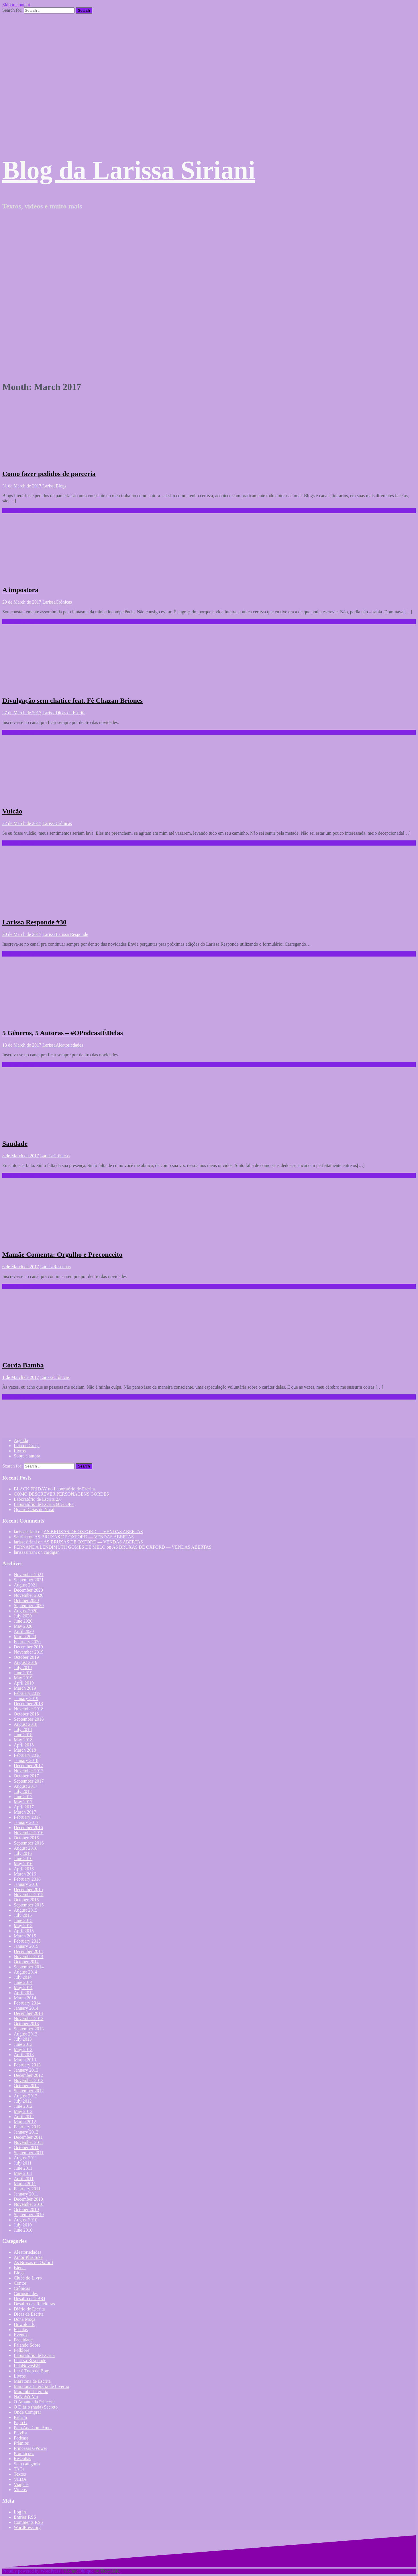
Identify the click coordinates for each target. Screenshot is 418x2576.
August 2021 (25, 1584)
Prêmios (21, 2443)
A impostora (20, 590)
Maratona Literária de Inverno (41, 2386)
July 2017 (23, 1791)
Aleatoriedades (69, 1045)
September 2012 (29, 2090)
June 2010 (23, 2230)
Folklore (21, 2350)
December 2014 (28, 1951)
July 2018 (23, 1729)
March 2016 (25, 1873)
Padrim (20, 2417)
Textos (20, 2474)
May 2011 (23, 2173)
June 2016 (23, 1858)
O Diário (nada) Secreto (36, 2407)
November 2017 (29, 1770)
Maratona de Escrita (32, 2381)
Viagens (21, 2484)
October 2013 (26, 2023)
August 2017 (25, 1786)
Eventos (21, 2334)
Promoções (24, 2453)
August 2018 (25, 1724)
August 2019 (25, 1662)
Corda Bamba (23, 1365)
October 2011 (26, 2147)
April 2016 (24, 1868)
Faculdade (23, 2339)
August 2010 (25, 2219)
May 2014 (23, 1987)
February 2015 (27, 1941)
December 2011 (28, 2137)
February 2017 (27, 1817)
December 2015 (28, 1889)
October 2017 (26, 1775)
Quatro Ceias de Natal (34, 1509)
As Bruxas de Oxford (33, 2262)
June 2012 (23, 2106)
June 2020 (23, 1621)
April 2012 (24, 2116)
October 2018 (26, 1714)
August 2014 (25, 1972)
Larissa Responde (72, 934)
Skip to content (16, 4)
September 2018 (29, 1719)
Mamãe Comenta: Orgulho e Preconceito (62, 1254)
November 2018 (29, 1708)
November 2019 (29, 1652)
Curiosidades (26, 2293)
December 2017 (28, 1765)
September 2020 (29, 1605)
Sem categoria (27, 2463)
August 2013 (25, 2033)
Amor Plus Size (28, 2257)
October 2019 (26, 1657)
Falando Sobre (27, 2345)
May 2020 (23, 1626)
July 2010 (23, 2224)
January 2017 (26, 1822)
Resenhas (61, 1266)
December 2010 (28, 2199)
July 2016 (23, 1853)
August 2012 (25, 2095)
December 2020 (28, 1590)
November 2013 (29, 2018)
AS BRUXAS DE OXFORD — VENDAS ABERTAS (93, 1531)
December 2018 (28, 1703)
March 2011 (25, 2183)
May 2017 (23, 1801)
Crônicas (64, 602)
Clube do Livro (28, 2278)
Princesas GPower (30, 2448)
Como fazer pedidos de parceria (49, 473)
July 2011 (23, 2163)
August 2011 (25, 2157)
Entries (25, 2517)
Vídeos (20, 2489)
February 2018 (27, 1755)
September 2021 (29, 1579)
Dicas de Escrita (70, 712)
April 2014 (24, 1992)
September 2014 (29, 1966)
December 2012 (28, 2075)
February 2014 (27, 2003)
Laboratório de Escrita (34, 2355)
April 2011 (24, 2178)
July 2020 (23, 1615)
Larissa (49, 485)
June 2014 (23, 1982)
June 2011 (23, 2168)
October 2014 (26, 1961)
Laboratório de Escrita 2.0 (38, 1499)
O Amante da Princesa (34, 2401)
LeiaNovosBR (27, 2365)
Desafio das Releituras (34, 2303)
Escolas (21, 2329)
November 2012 (29, 2080)
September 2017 (29, 1781)
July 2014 (23, 1977)
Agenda (21, 1440)
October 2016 (26, 1837)
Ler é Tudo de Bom (31, 2370)
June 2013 (23, 2044)
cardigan (52, 1552)
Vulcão (12, 811)
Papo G (21, 2422)
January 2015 (26, 1946)
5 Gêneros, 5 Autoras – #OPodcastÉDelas (62, 1033)
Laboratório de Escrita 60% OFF (44, 1504)
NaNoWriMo (26, 2396)
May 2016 (23, 1863)
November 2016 (29, 1832)
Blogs (61, 485)
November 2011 (28, 2142)
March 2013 (25, 2059)
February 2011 (27, 2188)
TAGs (19, 2468)
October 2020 (26, 1600)
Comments (28, 2522)
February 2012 (27, 2126)
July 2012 (23, 2101)
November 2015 (29, 1894)
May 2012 (23, 2111)
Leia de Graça (27, 1445)
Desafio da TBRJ (29, 2298)
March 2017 (25, 1812)
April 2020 (24, 1631)
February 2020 (27, 1641)
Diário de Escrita (29, 2308)
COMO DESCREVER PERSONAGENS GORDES (61, 1494)
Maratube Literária (31, 2391)
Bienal (20, 2267)
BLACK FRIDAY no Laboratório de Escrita (54, 1488)
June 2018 (23, 1734)
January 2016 (26, 1884)
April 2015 (24, 1930)
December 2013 (28, 2013)
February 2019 (27, 1693)
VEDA (20, 2479)
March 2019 (25, 1688)
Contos (20, 2283)
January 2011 (26, 2193)
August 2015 (25, 1910)
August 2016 (25, 1848)
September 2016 (29, 1843)
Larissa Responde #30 (34, 922)
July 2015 (23, 1915)
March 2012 (25, 2121)
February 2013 (27, 2064)
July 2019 (23, 1667)
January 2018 (26, 1760)
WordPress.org (27, 2527)
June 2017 (23, 1796)
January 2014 (26, 2008)
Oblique (86, 2571)
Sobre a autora (27, 1455)
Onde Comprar (27, 2412)
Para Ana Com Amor (33, 2427)
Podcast (21, 2438)
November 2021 (29, 1574)
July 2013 (23, 2039)
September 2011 (29, 2152)
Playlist (21, 2432)
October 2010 (26, 2209)
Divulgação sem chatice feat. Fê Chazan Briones (72, 700)
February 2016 (27, 1879)
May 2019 (23, 1677)
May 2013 (23, 2049)
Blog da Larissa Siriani (128, 170)
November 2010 (29, 2204)
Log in (20, 2511)
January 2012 (26, 2132)
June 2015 (23, 1920)
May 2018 (23, 1739)
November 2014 (29, 1956)
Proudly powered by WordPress (31, 2571)
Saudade (15, 1143)
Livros (20, 1450)
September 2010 (29, 2214)
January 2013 (26, 2070)
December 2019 (28, 1646)
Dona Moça (24, 2319)
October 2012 (26, 2085)
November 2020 (29, 1595)
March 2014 (25, 1997)
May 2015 (23, 1925)
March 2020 (25, 1636)
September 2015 (29, 1904)
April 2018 (24, 1744)
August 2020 (25, 1610)
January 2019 (26, 1698)
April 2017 (24, 1806)
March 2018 (25, 1750)
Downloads (24, 2324)
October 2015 (26, 1899)
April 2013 (24, 2054)
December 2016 (28, 1827)
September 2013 (29, 2028)
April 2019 (24, 1683)
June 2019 (23, 1672)
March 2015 (25, 1935)
